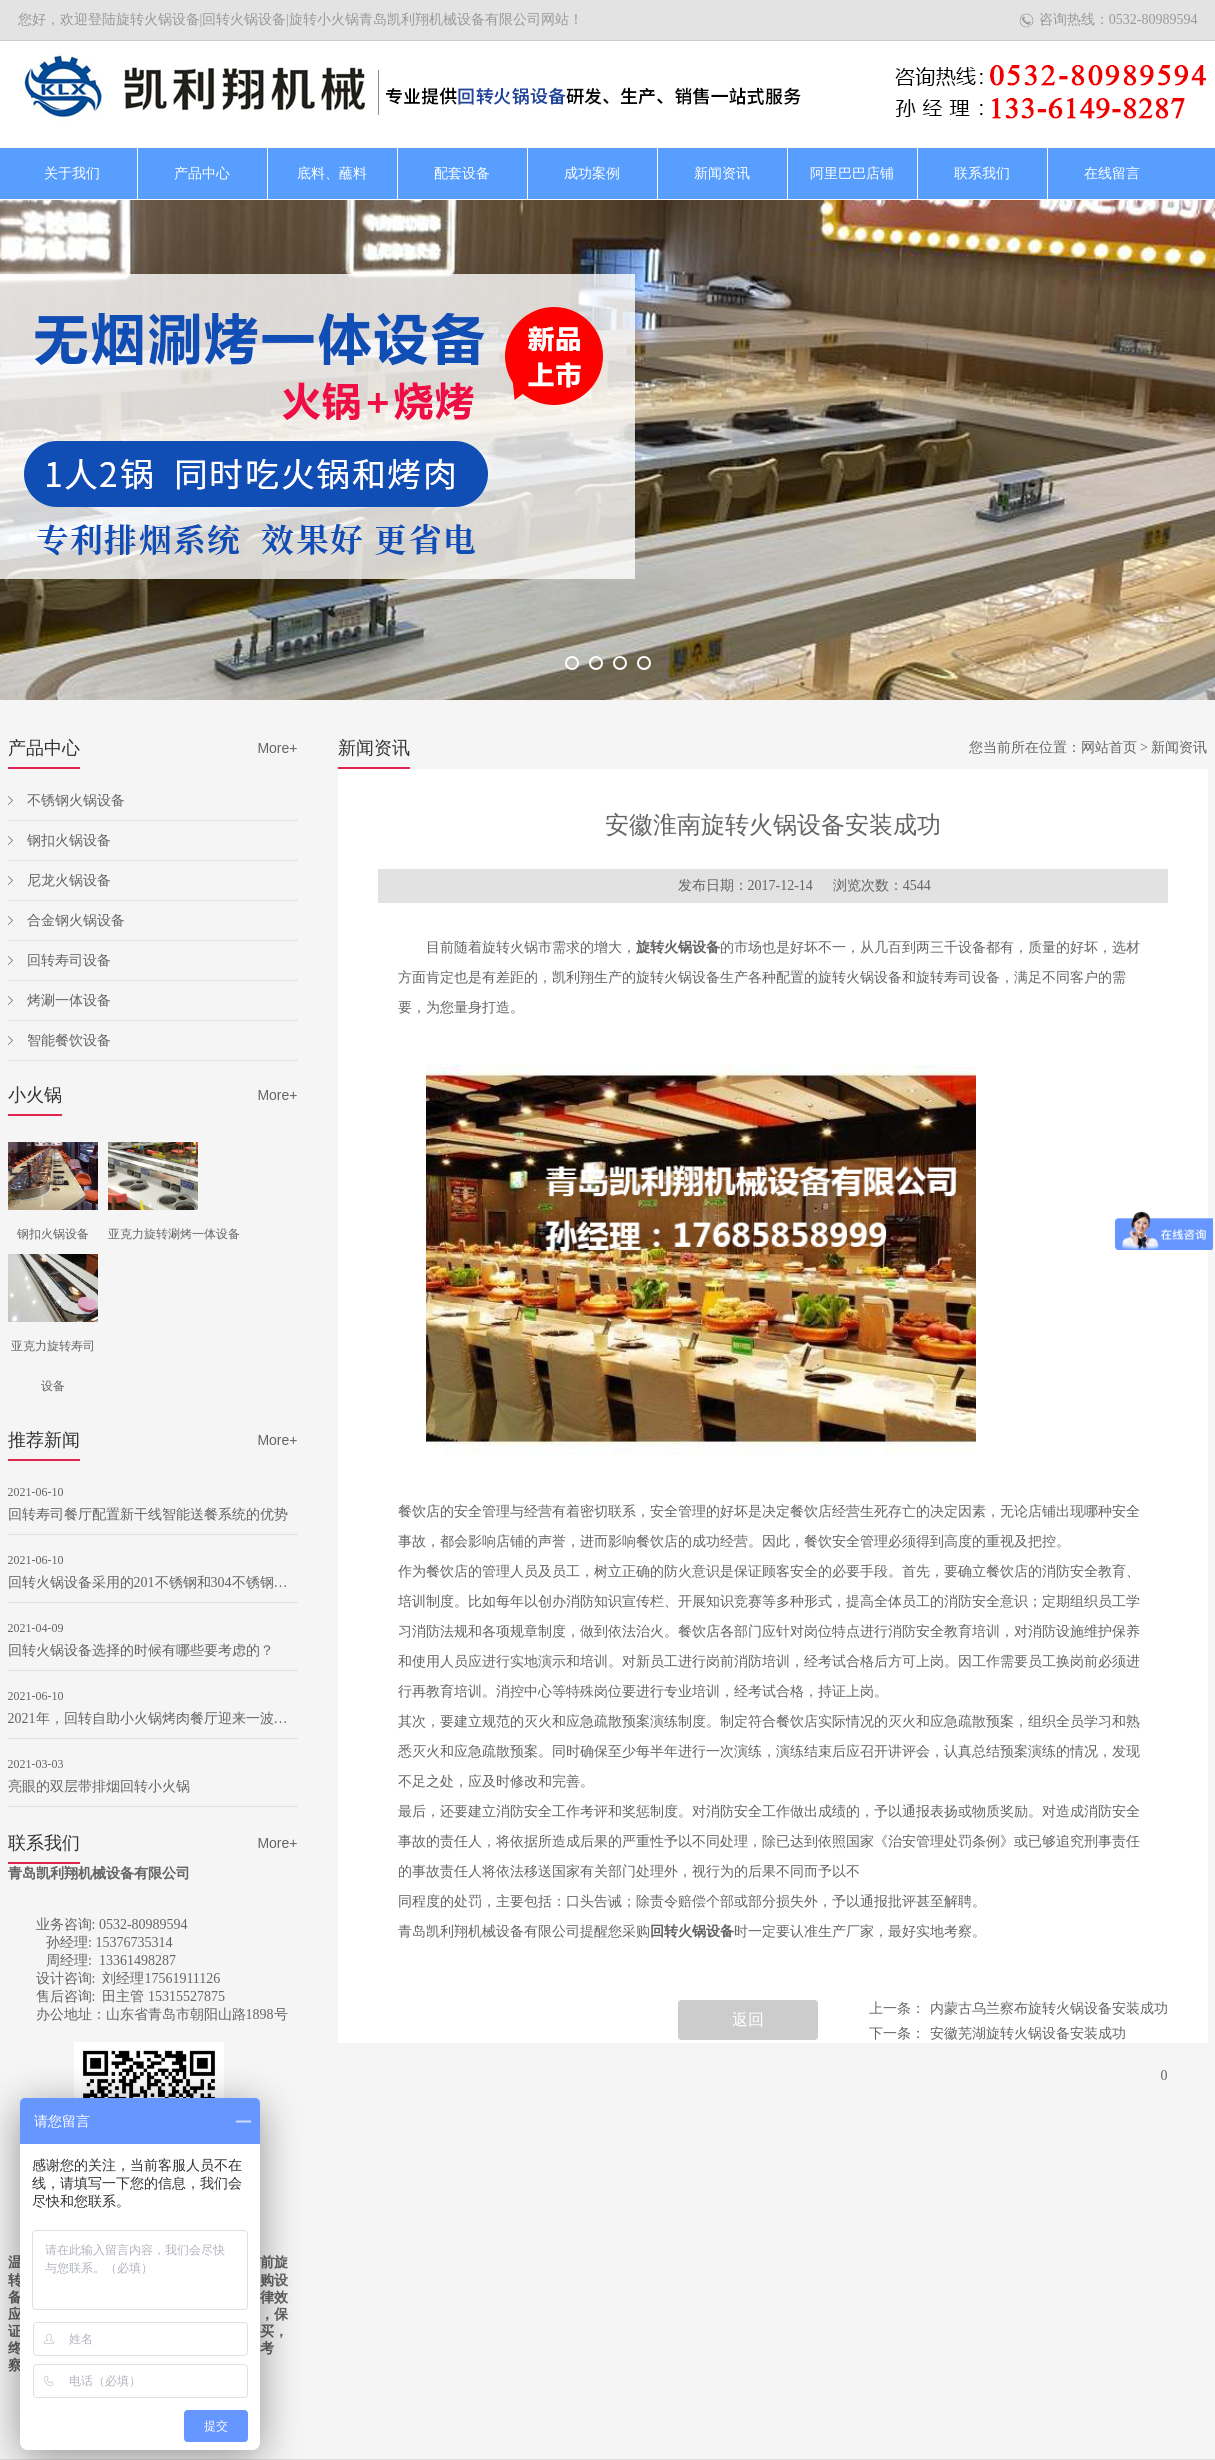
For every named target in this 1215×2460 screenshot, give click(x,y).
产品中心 (202, 173)
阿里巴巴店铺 (852, 173)
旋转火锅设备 (678, 947)
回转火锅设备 (692, 1931)
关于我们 (72, 173)
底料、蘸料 (332, 173)
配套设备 (462, 173)
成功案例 (592, 173)
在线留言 (1112, 173)
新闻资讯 (722, 173)
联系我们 (982, 173)
